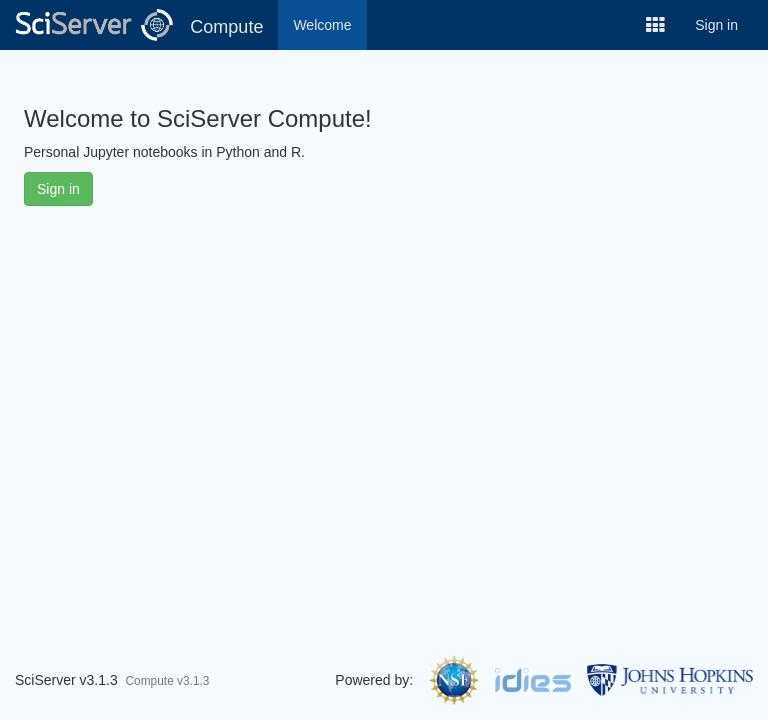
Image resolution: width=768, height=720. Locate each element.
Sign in (716, 25)
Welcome (322, 25)
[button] (655, 25)
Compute (226, 27)
